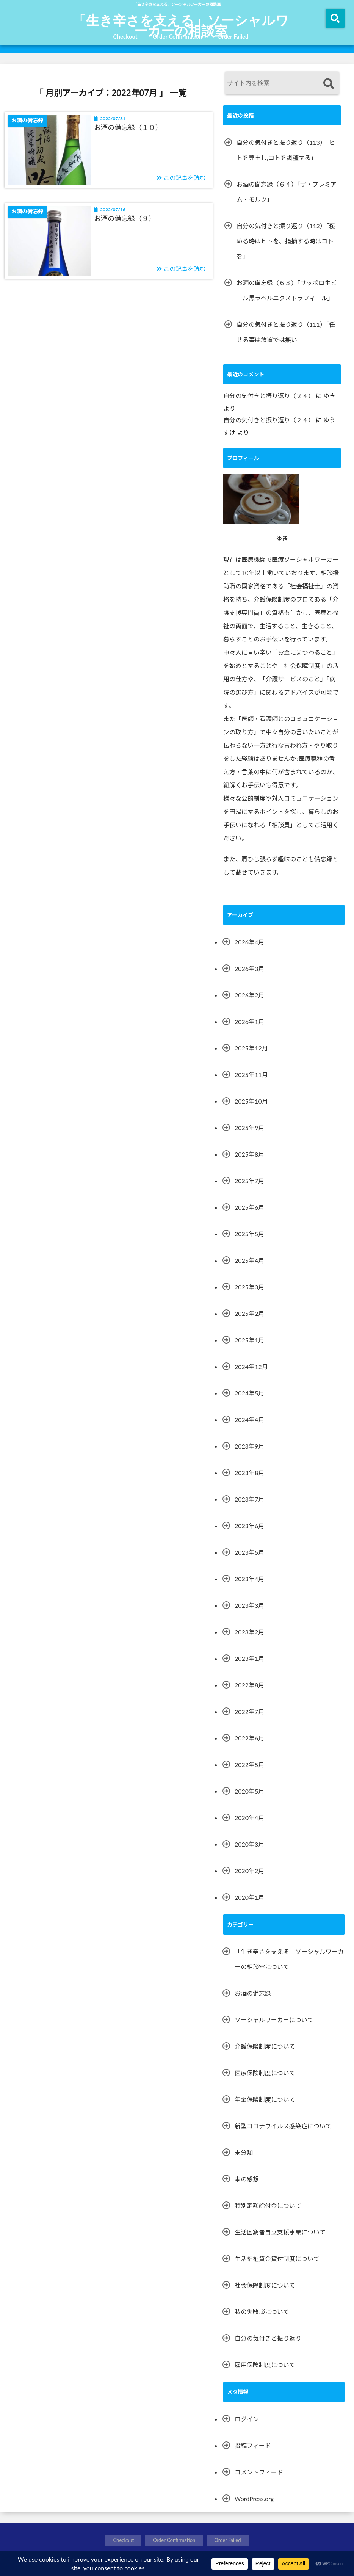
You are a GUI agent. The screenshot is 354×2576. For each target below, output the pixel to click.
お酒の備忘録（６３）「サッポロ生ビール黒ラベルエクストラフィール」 (287, 290)
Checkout (125, 36)
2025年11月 (251, 1074)
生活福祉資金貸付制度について (277, 2258)
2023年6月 (249, 1525)
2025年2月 (249, 1313)
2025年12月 (251, 1048)
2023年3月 (249, 1605)
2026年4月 (249, 941)
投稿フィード (253, 2445)
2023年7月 (249, 1499)
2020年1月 (249, 1897)
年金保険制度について (265, 2099)
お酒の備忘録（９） (124, 218)
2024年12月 (251, 1366)
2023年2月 (249, 1631)
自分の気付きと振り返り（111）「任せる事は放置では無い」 (286, 332)
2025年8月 (249, 1154)
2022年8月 (249, 1685)
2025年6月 (249, 1207)
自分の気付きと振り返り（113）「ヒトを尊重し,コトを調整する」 (286, 150)
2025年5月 (249, 1233)
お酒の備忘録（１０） (128, 127)
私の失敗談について (262, 2311)
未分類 (244, 2152)
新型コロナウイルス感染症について (283, 2125)
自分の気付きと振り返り (268, 2338)
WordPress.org (254, 2498)
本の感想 (247, 2178)
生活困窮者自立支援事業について (280, 2232)
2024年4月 (249, 1419)
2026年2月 (249, 995)
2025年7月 (249, 1180)
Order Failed (232, 36)
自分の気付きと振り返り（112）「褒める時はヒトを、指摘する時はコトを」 (286, 241)
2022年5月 (249, 1764)
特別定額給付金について (268, 2205)
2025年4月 (249, 1260)
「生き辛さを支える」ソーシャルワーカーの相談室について (289, 1959)
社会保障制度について (265, 2285)
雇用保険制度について (265, 2364)
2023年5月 (249, 1552)
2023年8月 (249, 1472)
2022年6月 (249, 1738)
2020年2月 (249, 1870)
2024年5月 (249, 1393)
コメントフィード (259, 2472)
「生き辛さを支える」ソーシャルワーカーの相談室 (181, 25)
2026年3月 (249, 968)
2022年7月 (249, 1711)
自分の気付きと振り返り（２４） (268, 395)
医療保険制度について (265, 2072)
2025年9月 (249, 1127)
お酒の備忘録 (253, 1993)
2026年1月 (249, 1021)
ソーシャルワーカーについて (274, 2019)
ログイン (247, 2418)
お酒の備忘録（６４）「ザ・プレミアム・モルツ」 (287, 191)
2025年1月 (249, 1340)
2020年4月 (249, 1817)
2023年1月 (249, 1658)
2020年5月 (249, 1791)
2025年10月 (251, 1101)
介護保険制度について (265, 2046)
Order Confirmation (177, 36)
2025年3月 (249, 1286)
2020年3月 (249, 1844)
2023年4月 (249, 1578)
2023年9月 (249, 1446)
